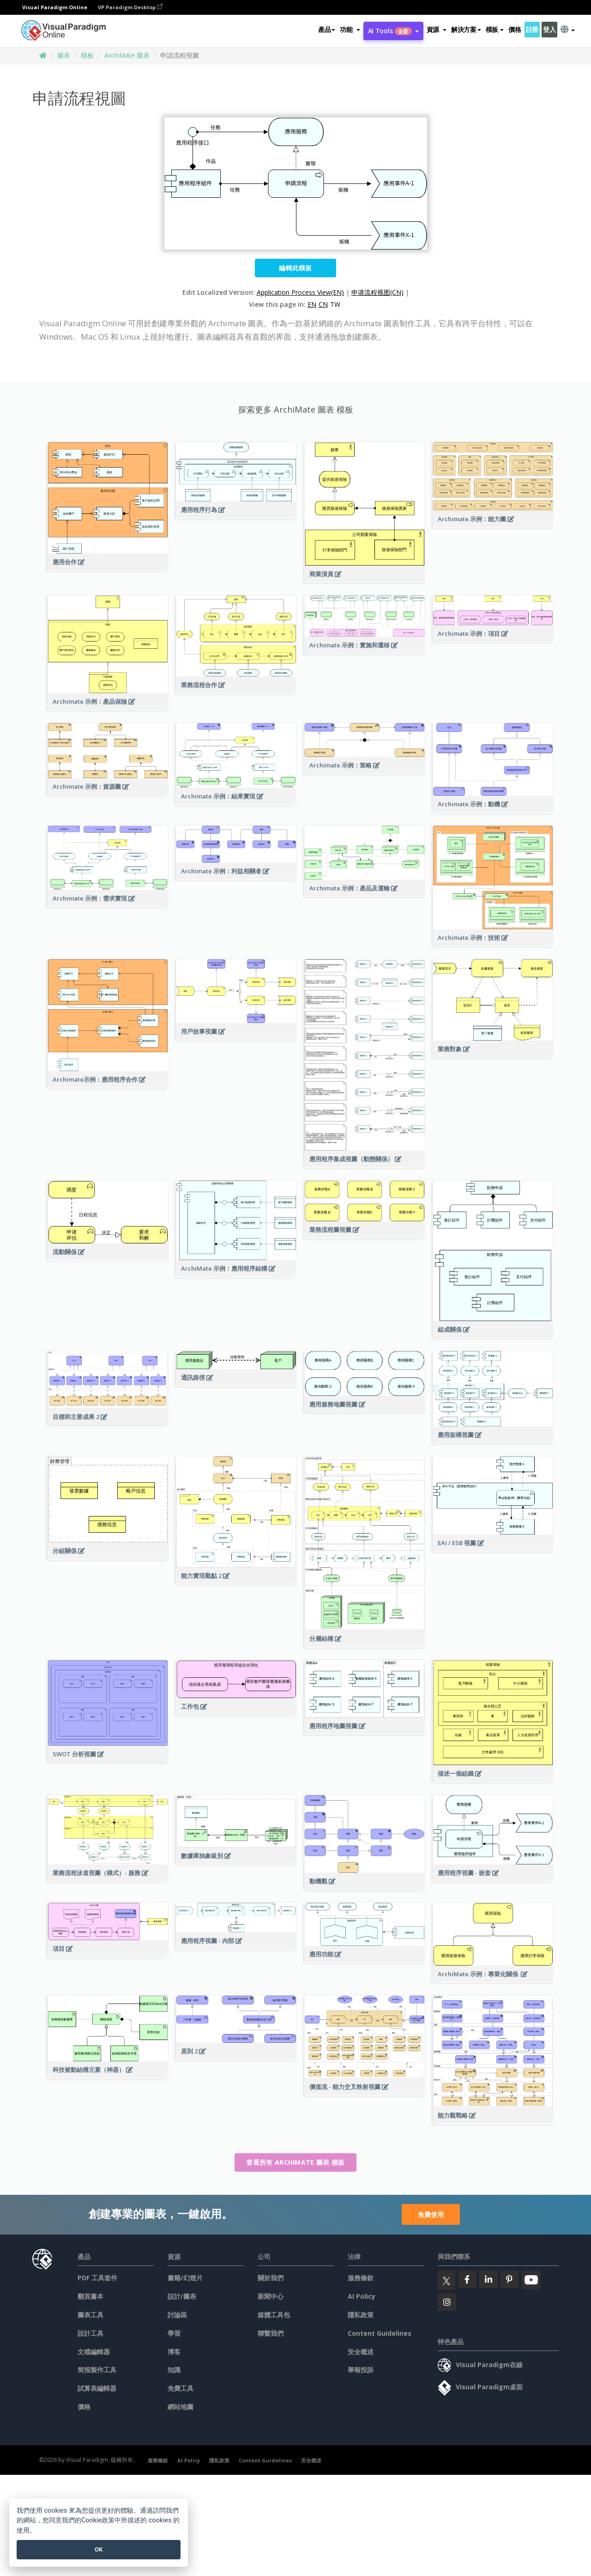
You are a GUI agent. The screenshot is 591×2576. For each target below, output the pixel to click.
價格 (514, 29)
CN (323, 304)
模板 (87, 55)
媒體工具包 (274, 2314)
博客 (174, 2351)
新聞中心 (270, 2296)
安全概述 (361, 2351)
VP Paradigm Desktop (130, 7)
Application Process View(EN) (300, 292)
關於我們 (270, 2277)
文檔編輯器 (94, 2351)
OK (99, 2549)
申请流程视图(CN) (377, 292)
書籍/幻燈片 (185, 2277)
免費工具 (180, 2388)
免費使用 (431, 2214)
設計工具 (90, 2333)
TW (335, 304)
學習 (174, 2333)
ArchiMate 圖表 (127, 55)
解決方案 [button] (466, 29)
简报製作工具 (97, 2369)
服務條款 (361, 2277)
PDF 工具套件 (97, 2277)
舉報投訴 (361, 2369)
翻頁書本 (90, 2296)
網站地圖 (180, 2406)
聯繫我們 (270, 2333)
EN (312, 304)
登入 (549, 29)
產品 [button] (326, 29)
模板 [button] (495, 29)
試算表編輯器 (97, 2388)
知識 (174, 2369)
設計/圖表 (182, 2296)
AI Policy (361, 2296)
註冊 (532, 29)
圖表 (63, 55)
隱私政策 (361, 2314)
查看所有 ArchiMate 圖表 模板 (295, 2162)
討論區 (177, 2314)
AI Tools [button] (393, 30)
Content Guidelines (379, 2333)
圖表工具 (90, 2314)
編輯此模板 (295, 267)
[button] (349, 29)
